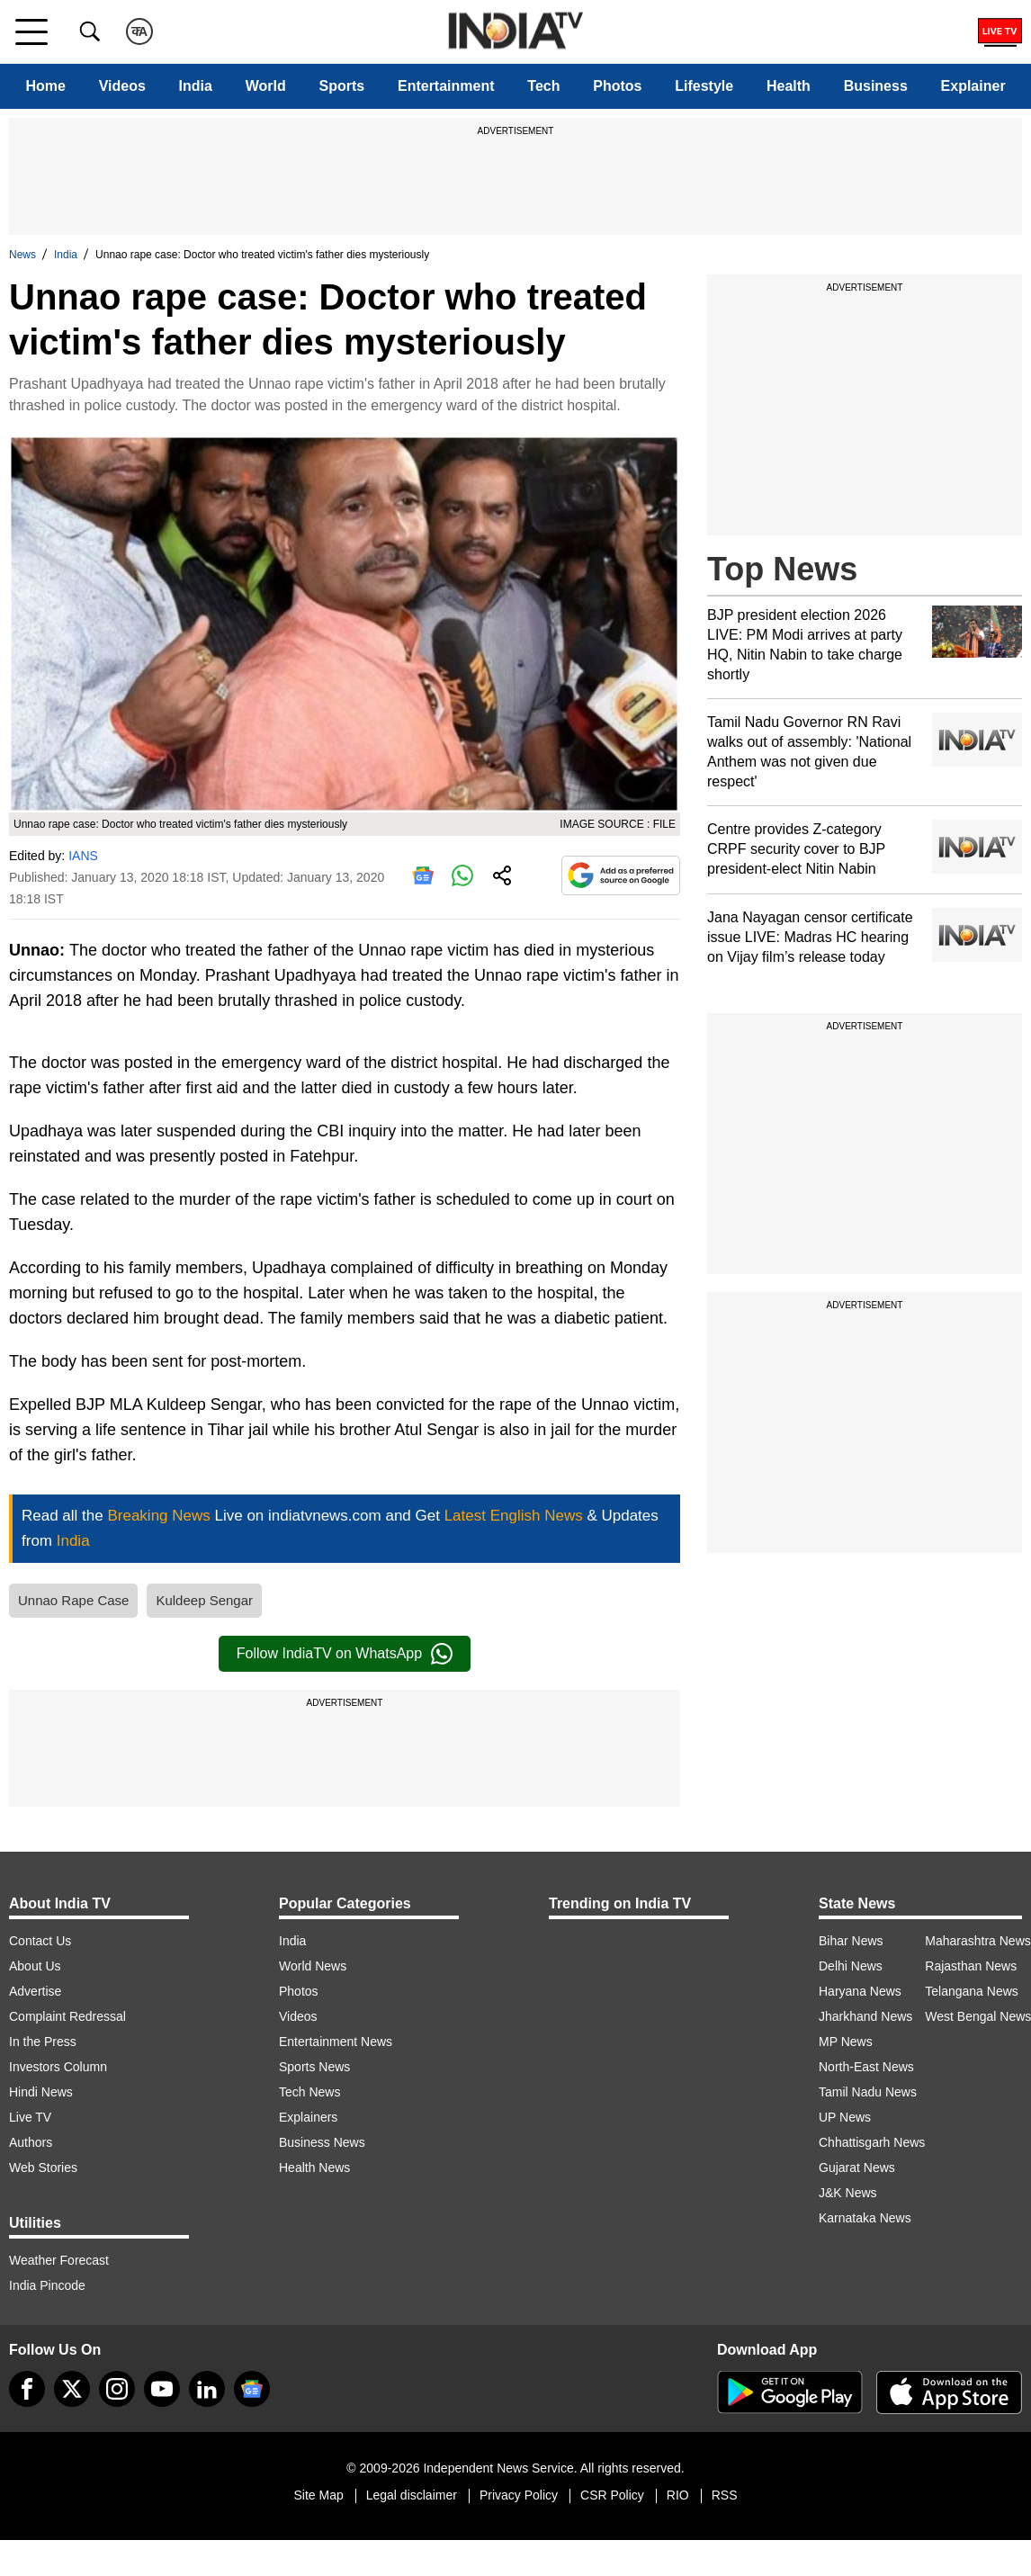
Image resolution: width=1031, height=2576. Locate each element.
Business (876, 86)
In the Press (42, 2041)
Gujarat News (857, 2167)
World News (312, 1966)
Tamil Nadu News (868, 2092)
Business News (322, 2142)
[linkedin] (207, 2389)
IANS (83, 855)
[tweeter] (72, 2389)
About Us (35, 1966)
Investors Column (58, 2067)
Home (45, 86)
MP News (846, 2041)
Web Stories (43, 2167)
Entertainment (446, 86)
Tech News (309, 2092)
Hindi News (41, 2092)
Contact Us (40, 1941)
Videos (122, 86)
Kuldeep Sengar (204, 1600)
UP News (845, 2117)
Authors (30, 2142)
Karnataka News (865, 2218)
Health (789, 86)
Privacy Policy (519, 2495)
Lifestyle (704, 86)
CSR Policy (612, 2495)
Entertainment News (335, 2041)
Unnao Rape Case (73, 1600)
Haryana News (860, 1991)
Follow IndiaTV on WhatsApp (345, 1654)
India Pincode (47, 2285)
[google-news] (252, 2389)
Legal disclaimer (411, 2495)
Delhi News (851, 1966)
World (266, 86)
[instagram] (117, 2389)
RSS (725, 2495)
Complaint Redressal (67, 2016)
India (195, 86)
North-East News (866, 2067)
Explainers (308, 2117)
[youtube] (162, 2389)
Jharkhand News (865, 2016)
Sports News (314, 2067)
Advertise (35, 1991)
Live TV (30, 2117)
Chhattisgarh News (872, 2142)
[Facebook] (27, 2389)
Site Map (318, 2495)
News (22, 254)
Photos (617, 86)
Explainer (973, 86)
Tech (543, 86)
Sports (342, 86)
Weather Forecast (59, 2260)
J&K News (848, 2193)
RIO (678, 2495)
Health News (314, 2167)
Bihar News (851, 1941)
